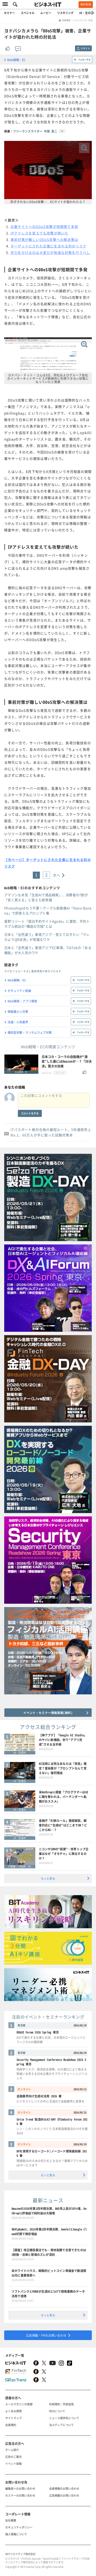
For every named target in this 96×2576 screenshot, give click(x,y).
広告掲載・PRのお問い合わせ (46, 2335)
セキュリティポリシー (19, 2527)
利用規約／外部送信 (61, 2404)
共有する (85, 48)
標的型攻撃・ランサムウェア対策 (30, 1032)
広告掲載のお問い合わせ (64, 2495)
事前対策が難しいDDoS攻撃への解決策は (44, 239)
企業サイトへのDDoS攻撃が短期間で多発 (44, 226)
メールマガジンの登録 (19, 2404)
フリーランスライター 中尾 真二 (35, 131)
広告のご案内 (13, 2457)
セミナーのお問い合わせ (20, 2495)
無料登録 (85, 4)
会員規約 (10, 2425)
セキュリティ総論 (19, 990)
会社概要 (10, 2520)
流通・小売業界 (18, 1022)
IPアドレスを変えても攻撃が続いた (39, 233)
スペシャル (27, 13)
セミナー (9, 13)
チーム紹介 (12, 2450)
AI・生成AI (86, 13)
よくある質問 (13, 2411)
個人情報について (16, 2534)
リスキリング (65, 13)
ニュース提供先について (64, 2418)
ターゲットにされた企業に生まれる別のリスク (48, 246)
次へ (56, 875)
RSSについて (57, 2411)
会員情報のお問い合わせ (64, 2488)
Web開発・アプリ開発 (22, 1001)
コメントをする (30, 1113)
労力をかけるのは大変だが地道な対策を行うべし (50, 252)
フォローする (84, 59)
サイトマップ (13, 2418)
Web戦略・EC (16, 60)
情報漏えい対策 (18, 1011)
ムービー (45, 13)
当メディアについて (61, 2425)
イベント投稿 (13, 2463)
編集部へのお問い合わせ (20, 2488)
